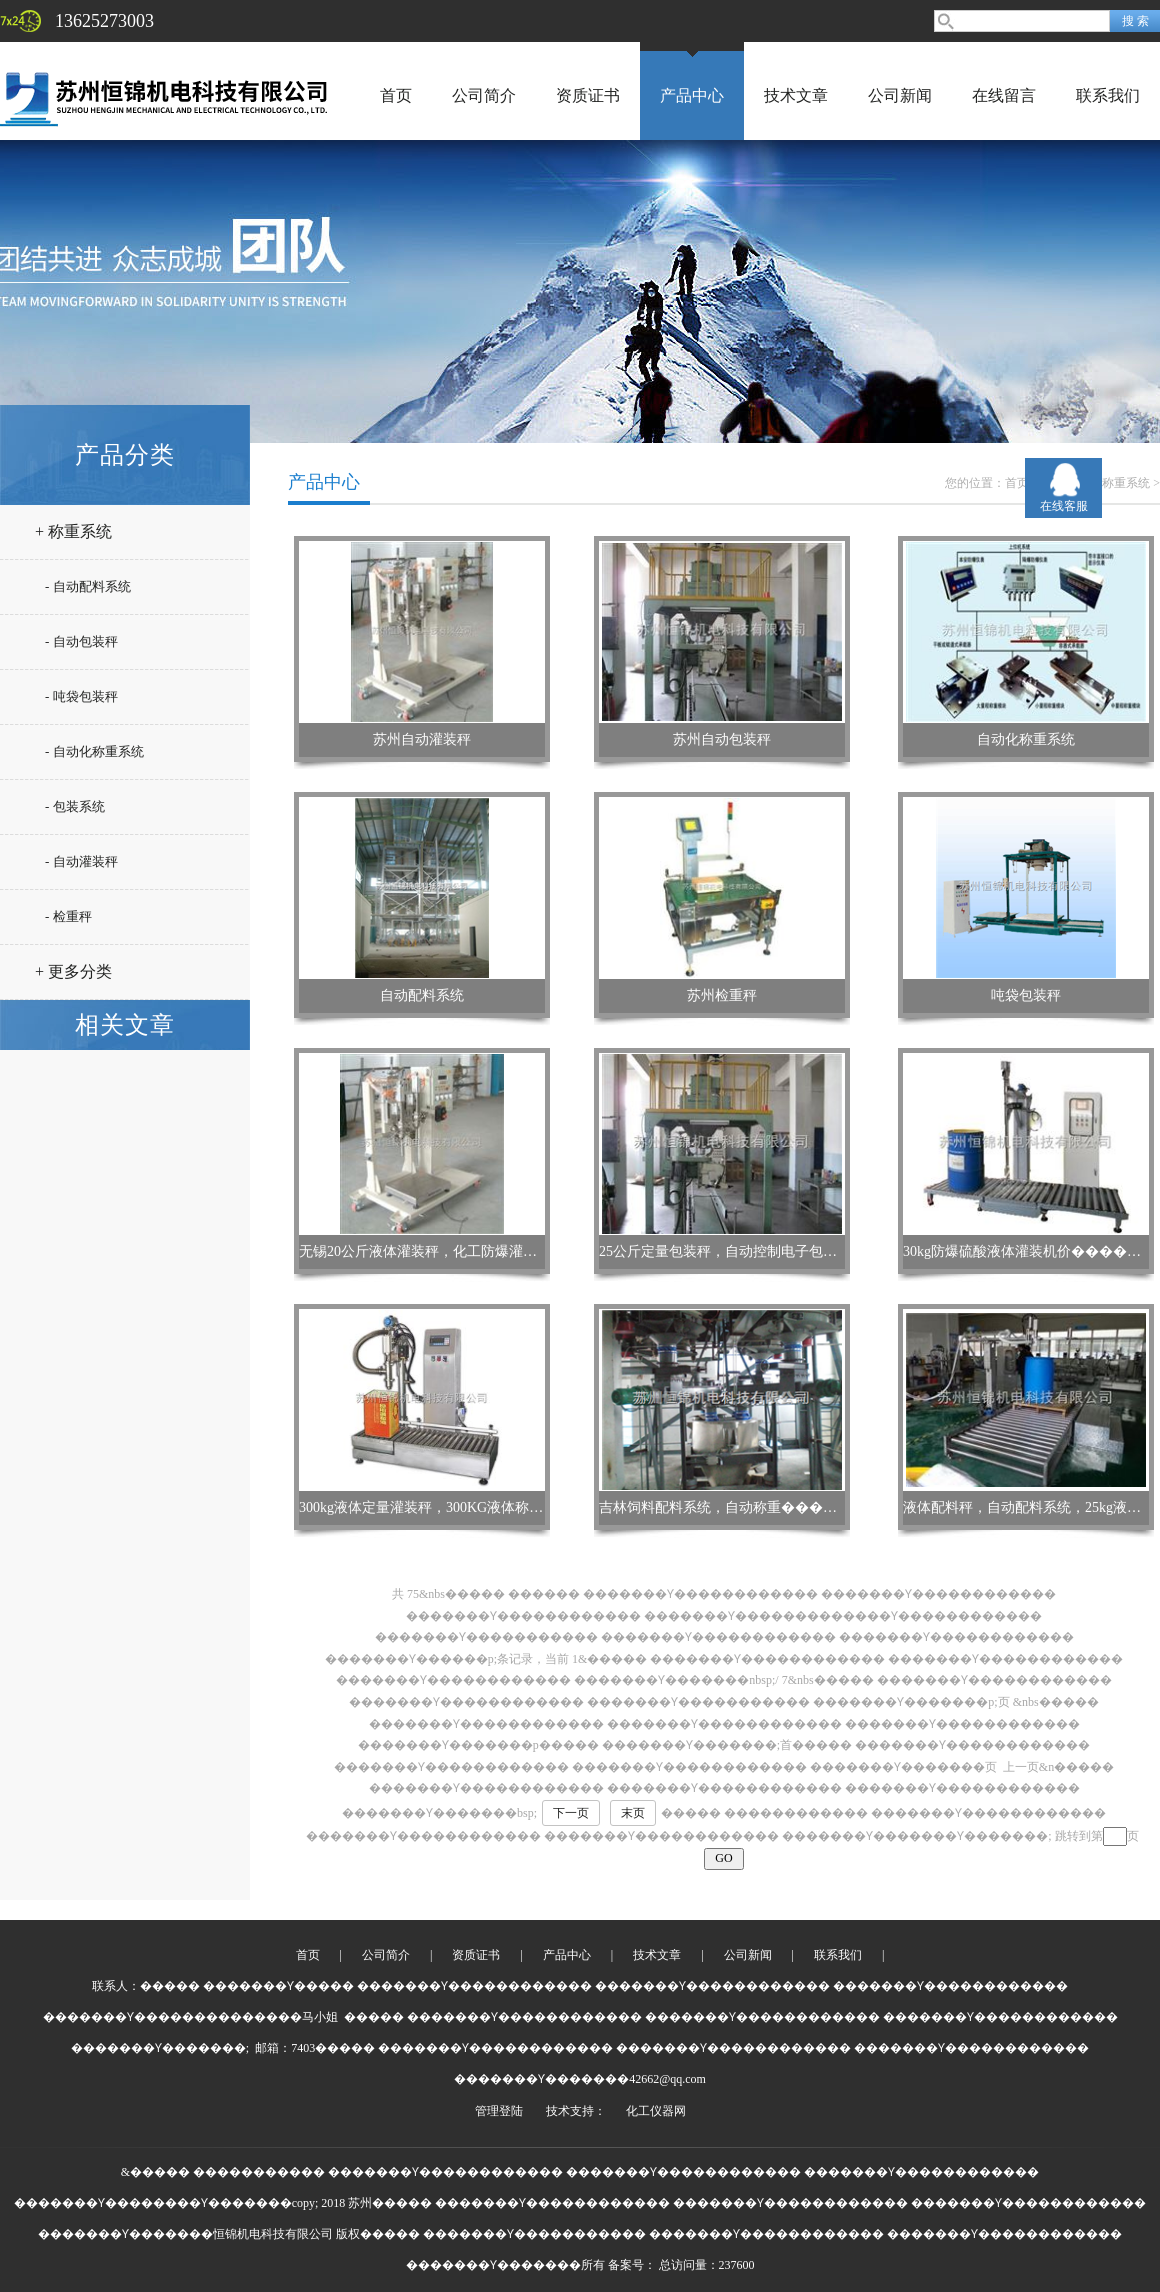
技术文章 (796, 95)
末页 (633, 1813)
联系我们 (1108, 95)
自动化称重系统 (1026, 739)
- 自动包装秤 (81, 641)
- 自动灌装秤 (81, 861)
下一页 (571, 1813)
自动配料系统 (422, 995)
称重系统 (1126, 483)
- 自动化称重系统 (94, 751)
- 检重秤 (68, 916)
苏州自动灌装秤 (422, 739)
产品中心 (692, 95)
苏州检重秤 (722, 995)
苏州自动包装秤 (722, 739)
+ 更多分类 (73, 971)
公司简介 (484, 95)
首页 (396, 95)
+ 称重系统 (73, 531)
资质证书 (588, 95)
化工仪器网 (656, 2111)
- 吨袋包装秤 (81, 696)
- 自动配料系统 (88, 586)
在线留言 (1004, 95)
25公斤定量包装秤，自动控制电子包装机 (725, 1251)
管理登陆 (499, 2111)
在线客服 (1064, 506)
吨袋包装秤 (1026, 995)
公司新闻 (900, 95)
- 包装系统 (75, 806)
